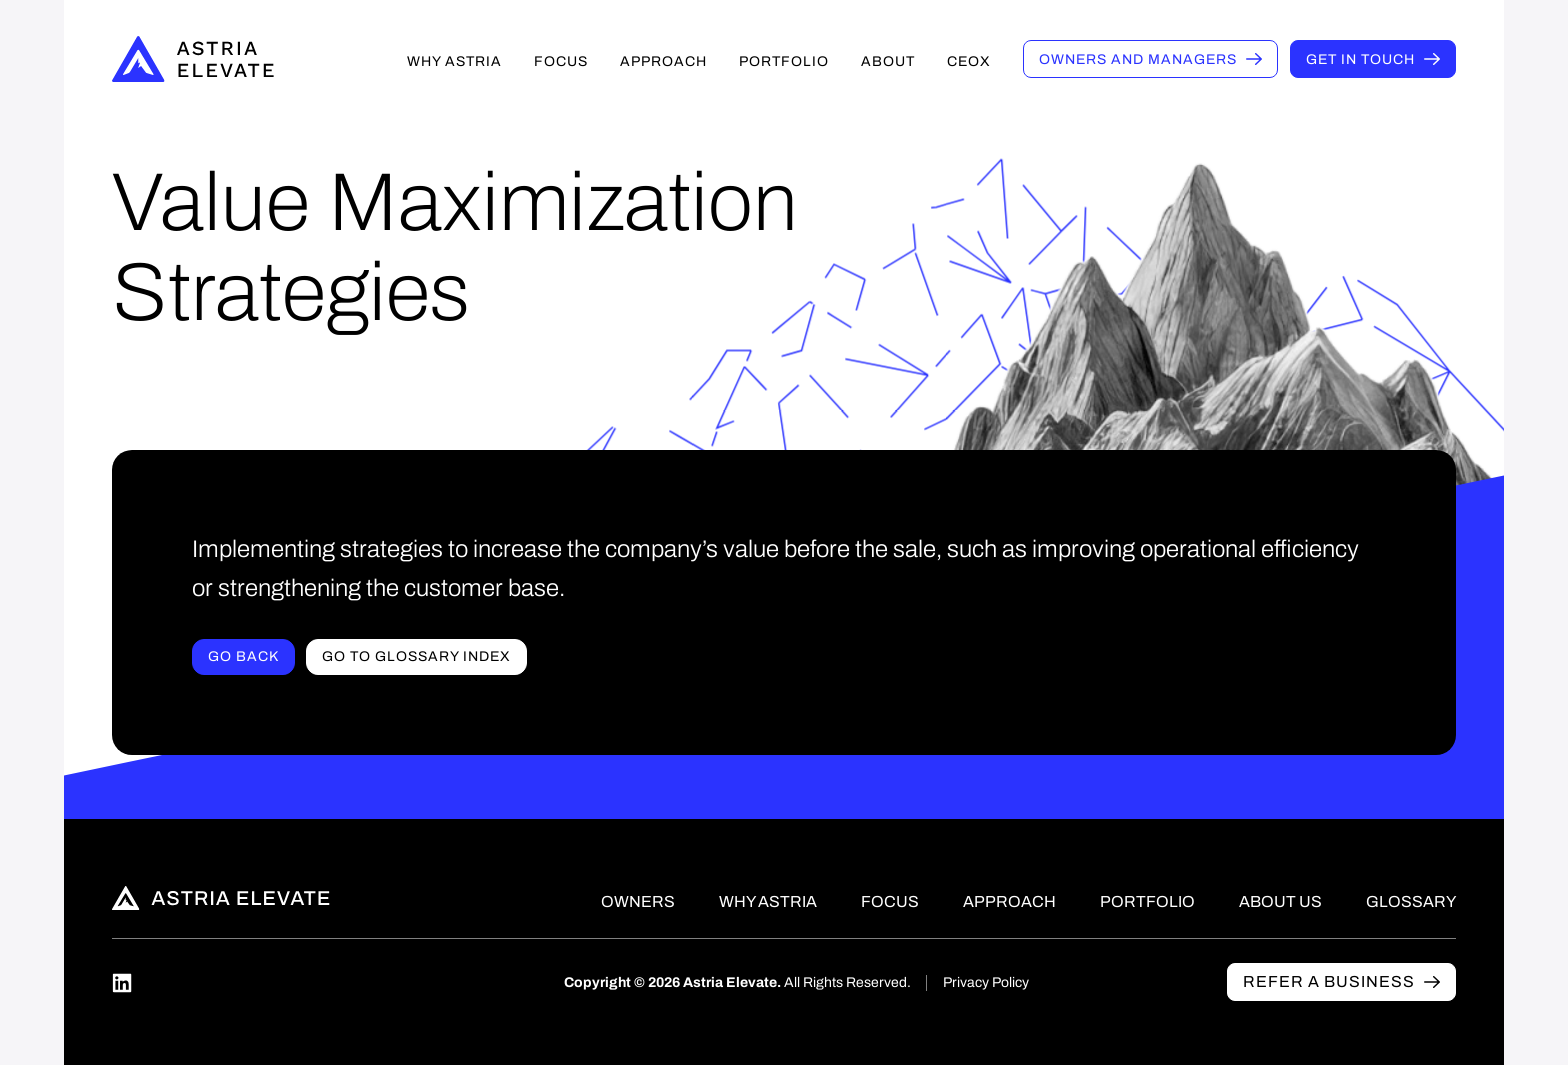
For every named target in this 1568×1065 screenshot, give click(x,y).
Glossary (1411, 901)
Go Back (243, 656)
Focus (561, 61)
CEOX (969, 61)
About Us (1280, 901)
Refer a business (1329, 981)
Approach (663, 61)
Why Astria (454, 61)
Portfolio (784, 61)
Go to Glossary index (416, 656)
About (888, 61)
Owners (1138, 59)
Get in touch (1360, 59)
